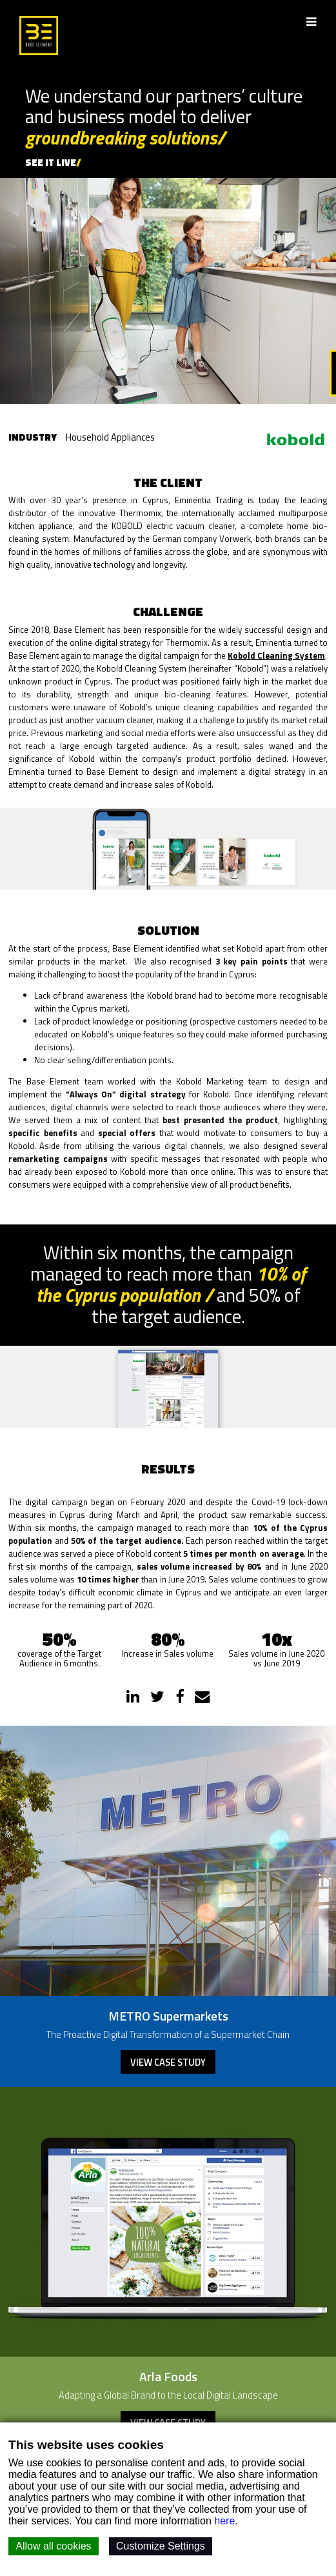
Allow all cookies (53, 2546)
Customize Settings (160, 2546)
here (224, 2520)
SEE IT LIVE (50, 162)
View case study (168, 2062)
